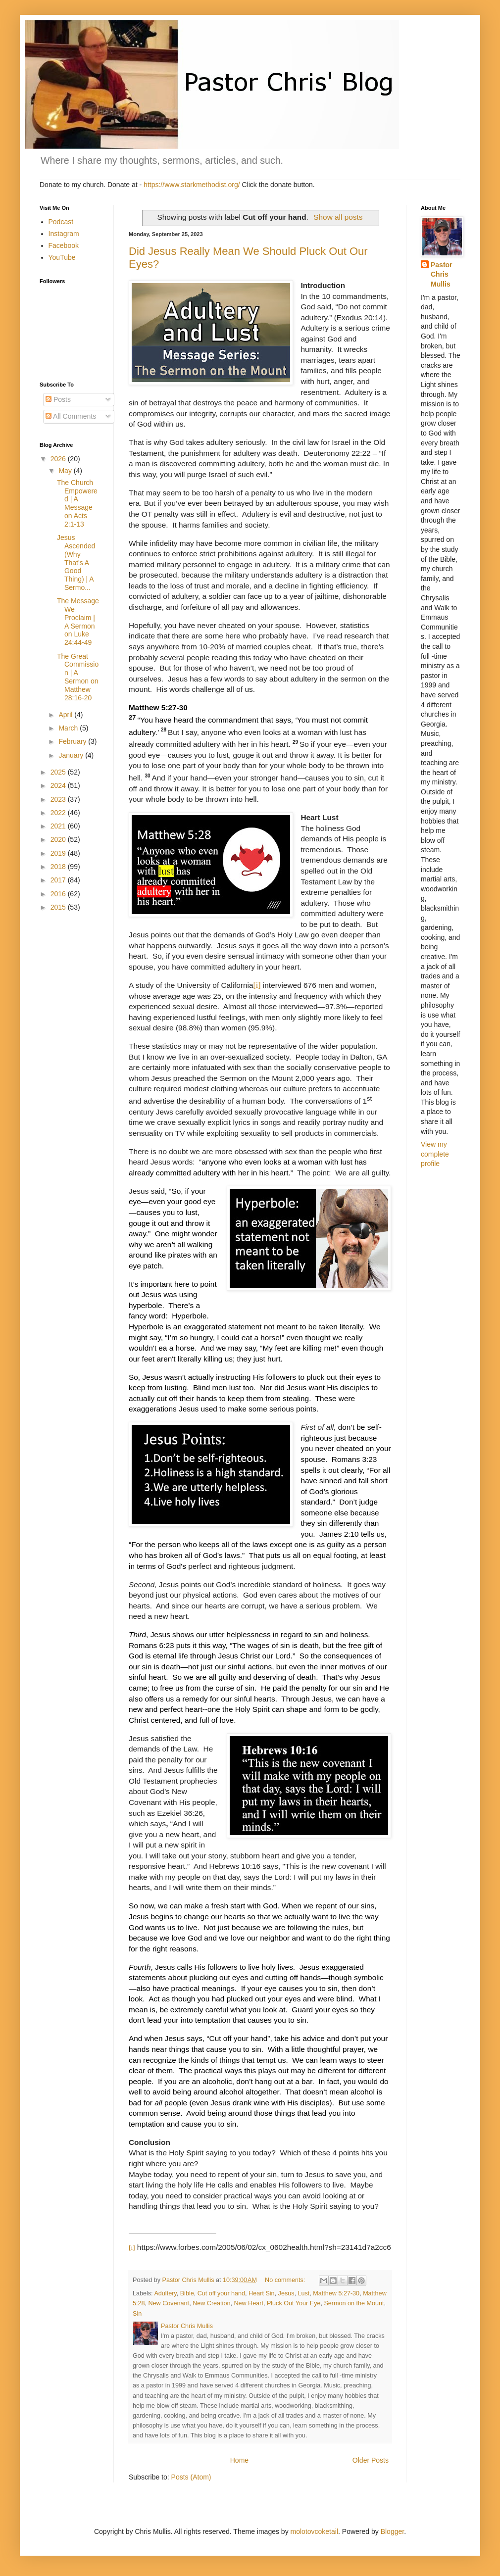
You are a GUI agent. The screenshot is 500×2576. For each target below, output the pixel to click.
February (73, 741)
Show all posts (337, 217)
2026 (59, 459)
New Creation (211, 2303)
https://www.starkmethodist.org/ (192, 185)
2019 (59, 853)
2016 (59, 894)
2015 (59, 907)
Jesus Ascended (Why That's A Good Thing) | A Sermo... (76, 562)
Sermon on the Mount (354, 2303)
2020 (59, 839)
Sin (137, 2313)
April (66, 715)
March (69, 728)
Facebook (64, 245)
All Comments (71, 416)
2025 (59, 772)
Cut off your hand (221, 2293)
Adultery (165, 2293)
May (65, 471)
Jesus (286, 2293)
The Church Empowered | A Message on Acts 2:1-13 (77, 503)
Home (239, 2460)
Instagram (64, 234)
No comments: (286, 2280)
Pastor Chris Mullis (441, 274)
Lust (304, 2293)
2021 (59, 826)
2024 (59, 785)
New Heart (248, 2303)
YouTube (62, 257)
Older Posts (370, 2460)
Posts (58, 399)
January (71, 755)
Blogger (392, 2531)
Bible (187, 2293)
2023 (59, 799)
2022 (59, 813)
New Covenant (169, 2303)
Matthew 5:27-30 (336, 2293)
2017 (59, 880)
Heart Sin (262, 2293)
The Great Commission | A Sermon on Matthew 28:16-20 (78, 677)
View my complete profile (435, 1153)
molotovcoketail (315, 2531)
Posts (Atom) (191, 2477)
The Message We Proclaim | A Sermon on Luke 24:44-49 (78, 621)
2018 (59, 867)
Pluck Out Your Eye (294, 2303)
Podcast (61, 222)
